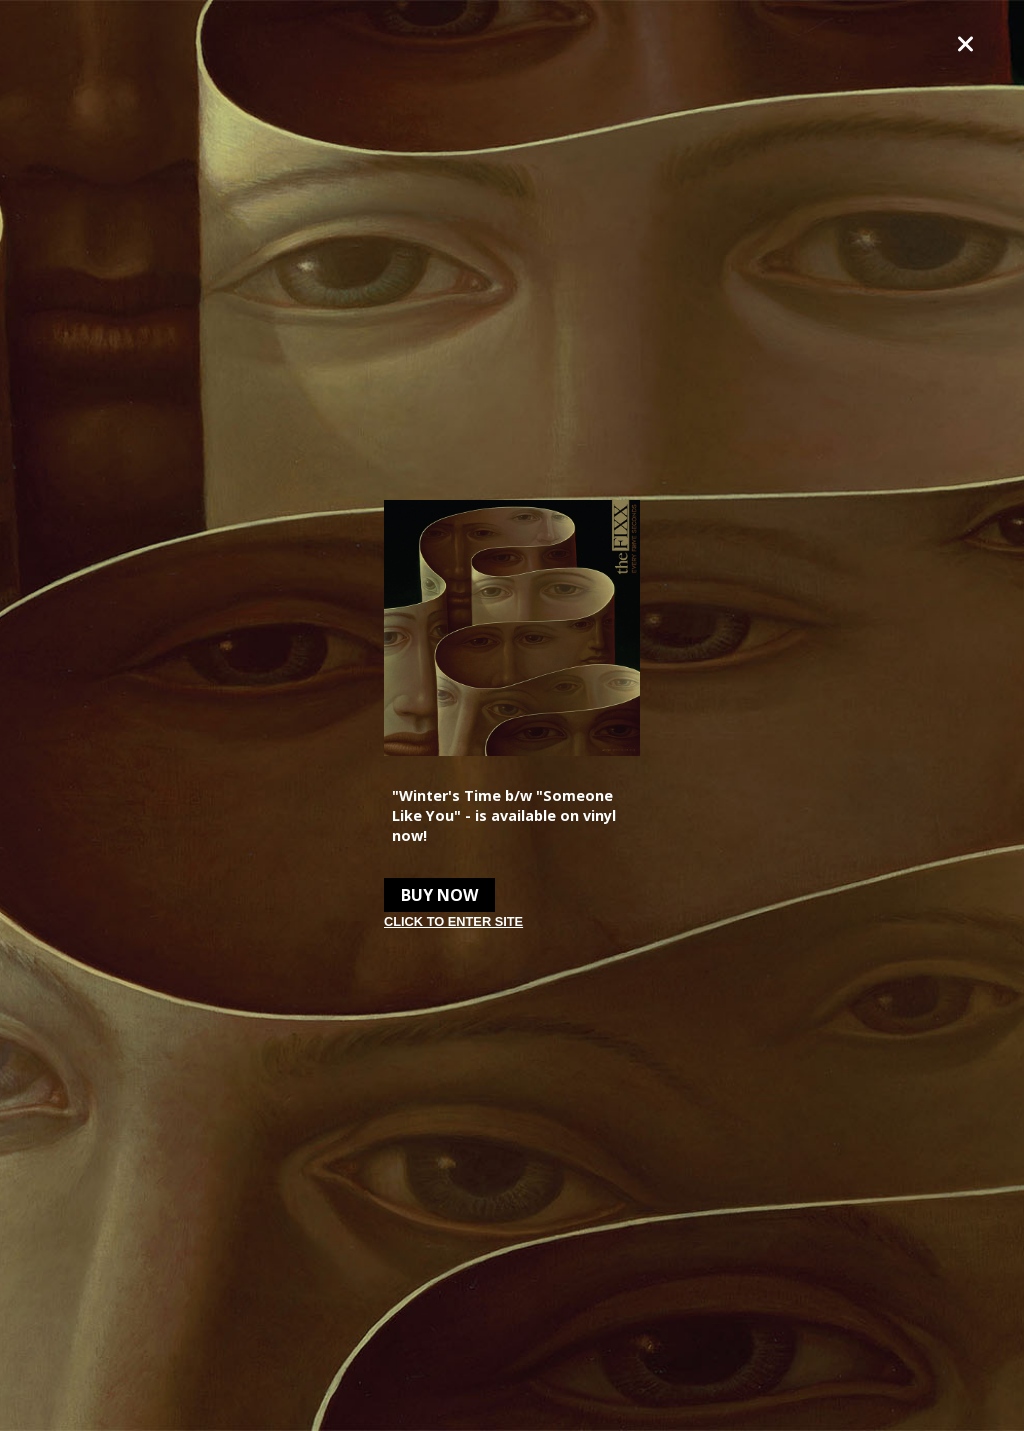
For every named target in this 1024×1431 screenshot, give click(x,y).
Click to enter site (453, 921)
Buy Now (439, 895)
